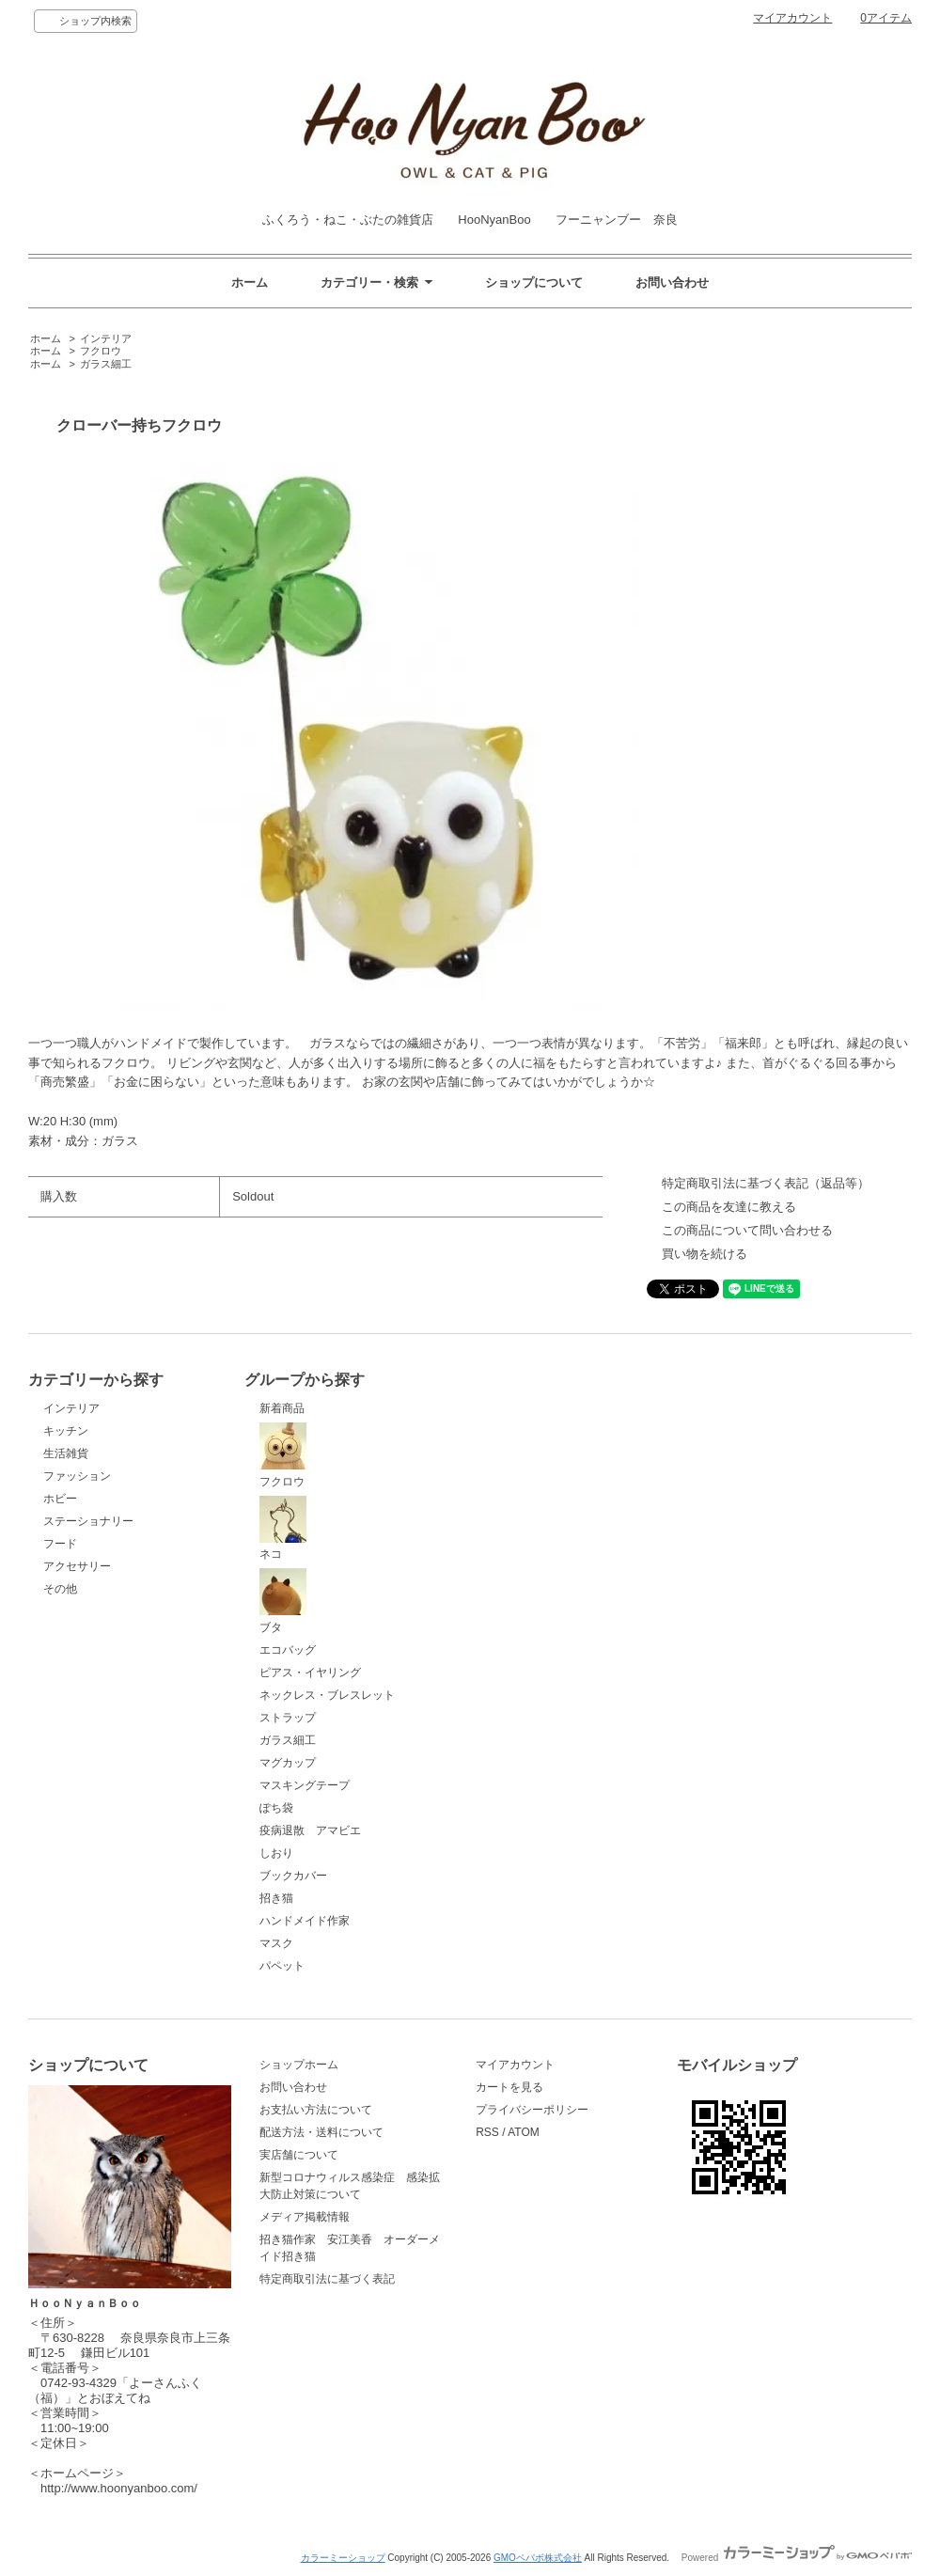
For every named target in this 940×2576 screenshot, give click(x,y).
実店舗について (298, 2154)
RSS (487, 2132)
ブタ (282, 1601)
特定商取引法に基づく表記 (327, 2278)
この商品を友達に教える (729, 1207)
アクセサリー (77, 1566)
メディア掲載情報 (304, 2216)
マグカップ (287, 1762)
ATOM (524, 2132)
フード (60, 1543)
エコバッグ (287, 1650)
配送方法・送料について (321, 2132)
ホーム (249, 282)
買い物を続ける (704, 1254)
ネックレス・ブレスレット (327, 1695)
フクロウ (100, 350)
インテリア (106, 338)
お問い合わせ (672, 282)
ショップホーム (298, 2064)
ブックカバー (293, 1875)
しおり (276, 1853)
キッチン (65, 1430)
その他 (60, 1588)
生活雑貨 (65, 1453)
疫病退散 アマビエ (310, 1830)
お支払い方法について (315, 2109)
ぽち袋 (276, 1807)
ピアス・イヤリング (310, 1672)
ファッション (77, 1476)
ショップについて (534, 282)
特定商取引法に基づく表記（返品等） (766, 1183)
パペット (282, 1965)
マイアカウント (792, 17)
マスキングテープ (304, 1785)
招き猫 (276, 1898)
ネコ (282, 1529)
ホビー (60, 1498)
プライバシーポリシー (532, 2109)
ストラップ (287, 1717)
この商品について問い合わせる (747, 1230)
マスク (276, 1943)
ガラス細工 (106, 363)
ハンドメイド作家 (304, 1920)
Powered (797, 2557)
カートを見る (509, 2087)
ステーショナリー (88, 1521)
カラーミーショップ (343, 2557)
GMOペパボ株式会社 (538, 2557)
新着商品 (282, 1408)
